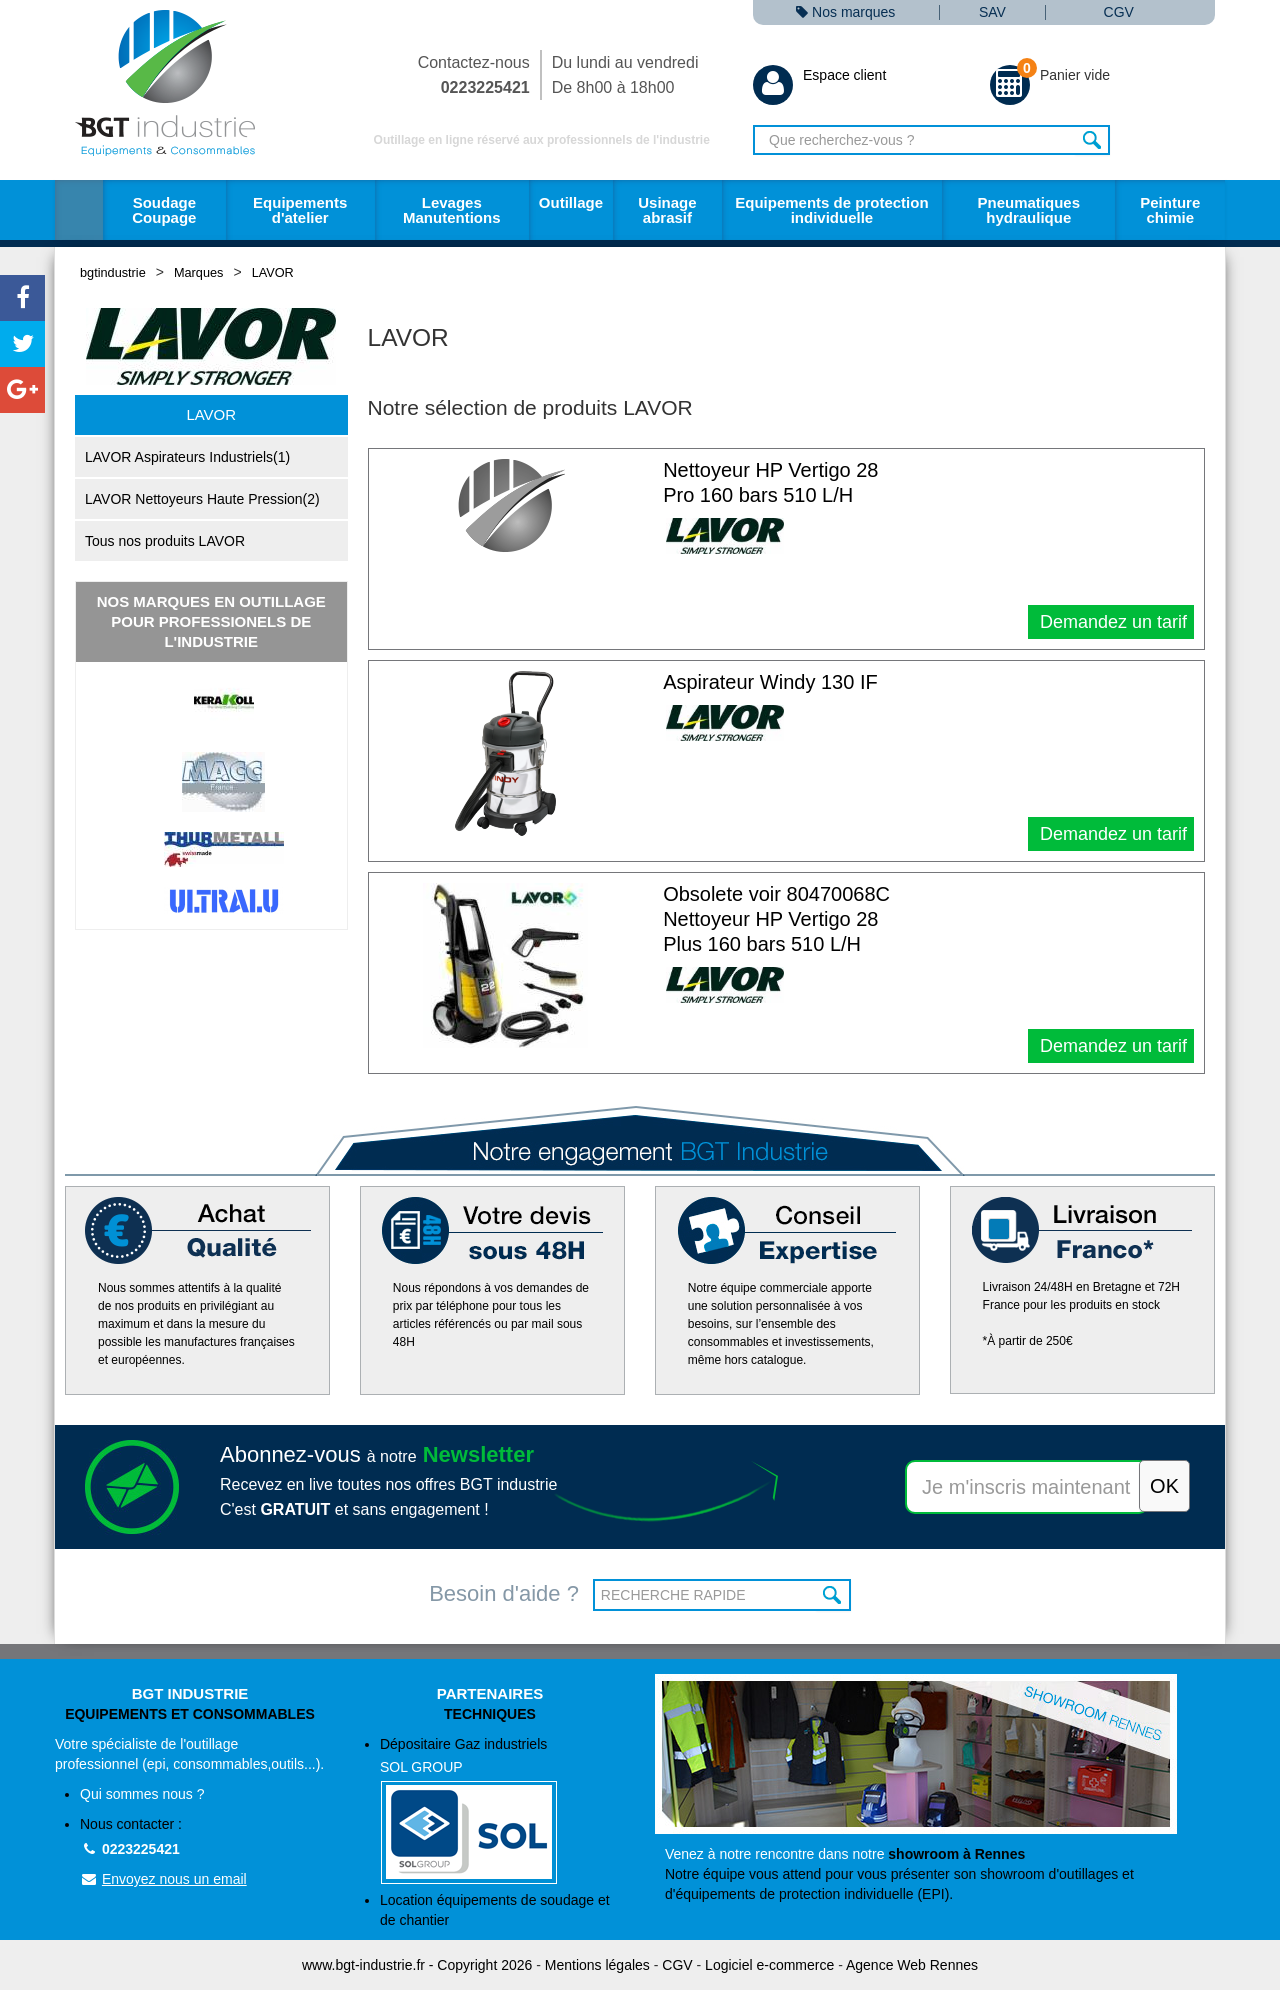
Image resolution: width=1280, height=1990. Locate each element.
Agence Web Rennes (912, 1965)
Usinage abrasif (667, 210)
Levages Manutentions (452, 210)
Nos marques (845, 12)
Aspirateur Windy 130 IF (770, 682)
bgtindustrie (113, 272)
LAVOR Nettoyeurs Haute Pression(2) (202, 499)
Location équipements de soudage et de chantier (495, 1910)
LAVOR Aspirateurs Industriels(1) (187, 457)
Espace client (819, 75)
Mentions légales (597, 1965)
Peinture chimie (1170, 210)
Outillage (571, 202)
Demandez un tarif (1111, 622)
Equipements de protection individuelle (831, 210)
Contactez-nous (474, 75)
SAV (992, 12)
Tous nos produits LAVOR (165, 541)
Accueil (79, 210)
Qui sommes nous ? (142, 1794)
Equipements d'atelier (300, 210)
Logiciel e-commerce (769, 1965)
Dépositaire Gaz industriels (502, 1810)
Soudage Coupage (164, 210)
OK (833, 1595)
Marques (198, 272)
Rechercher (1092, 140)
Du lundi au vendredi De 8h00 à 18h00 (625, 75)
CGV (1119, 12)
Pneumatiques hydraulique (1028, 210)
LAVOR (273, 272)
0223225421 (130, 1849)
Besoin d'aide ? (504, 1593)
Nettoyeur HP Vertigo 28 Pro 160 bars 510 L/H (770, 482)
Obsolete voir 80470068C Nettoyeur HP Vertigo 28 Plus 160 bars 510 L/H (776, 919)
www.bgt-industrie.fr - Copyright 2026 (417, 1965)
